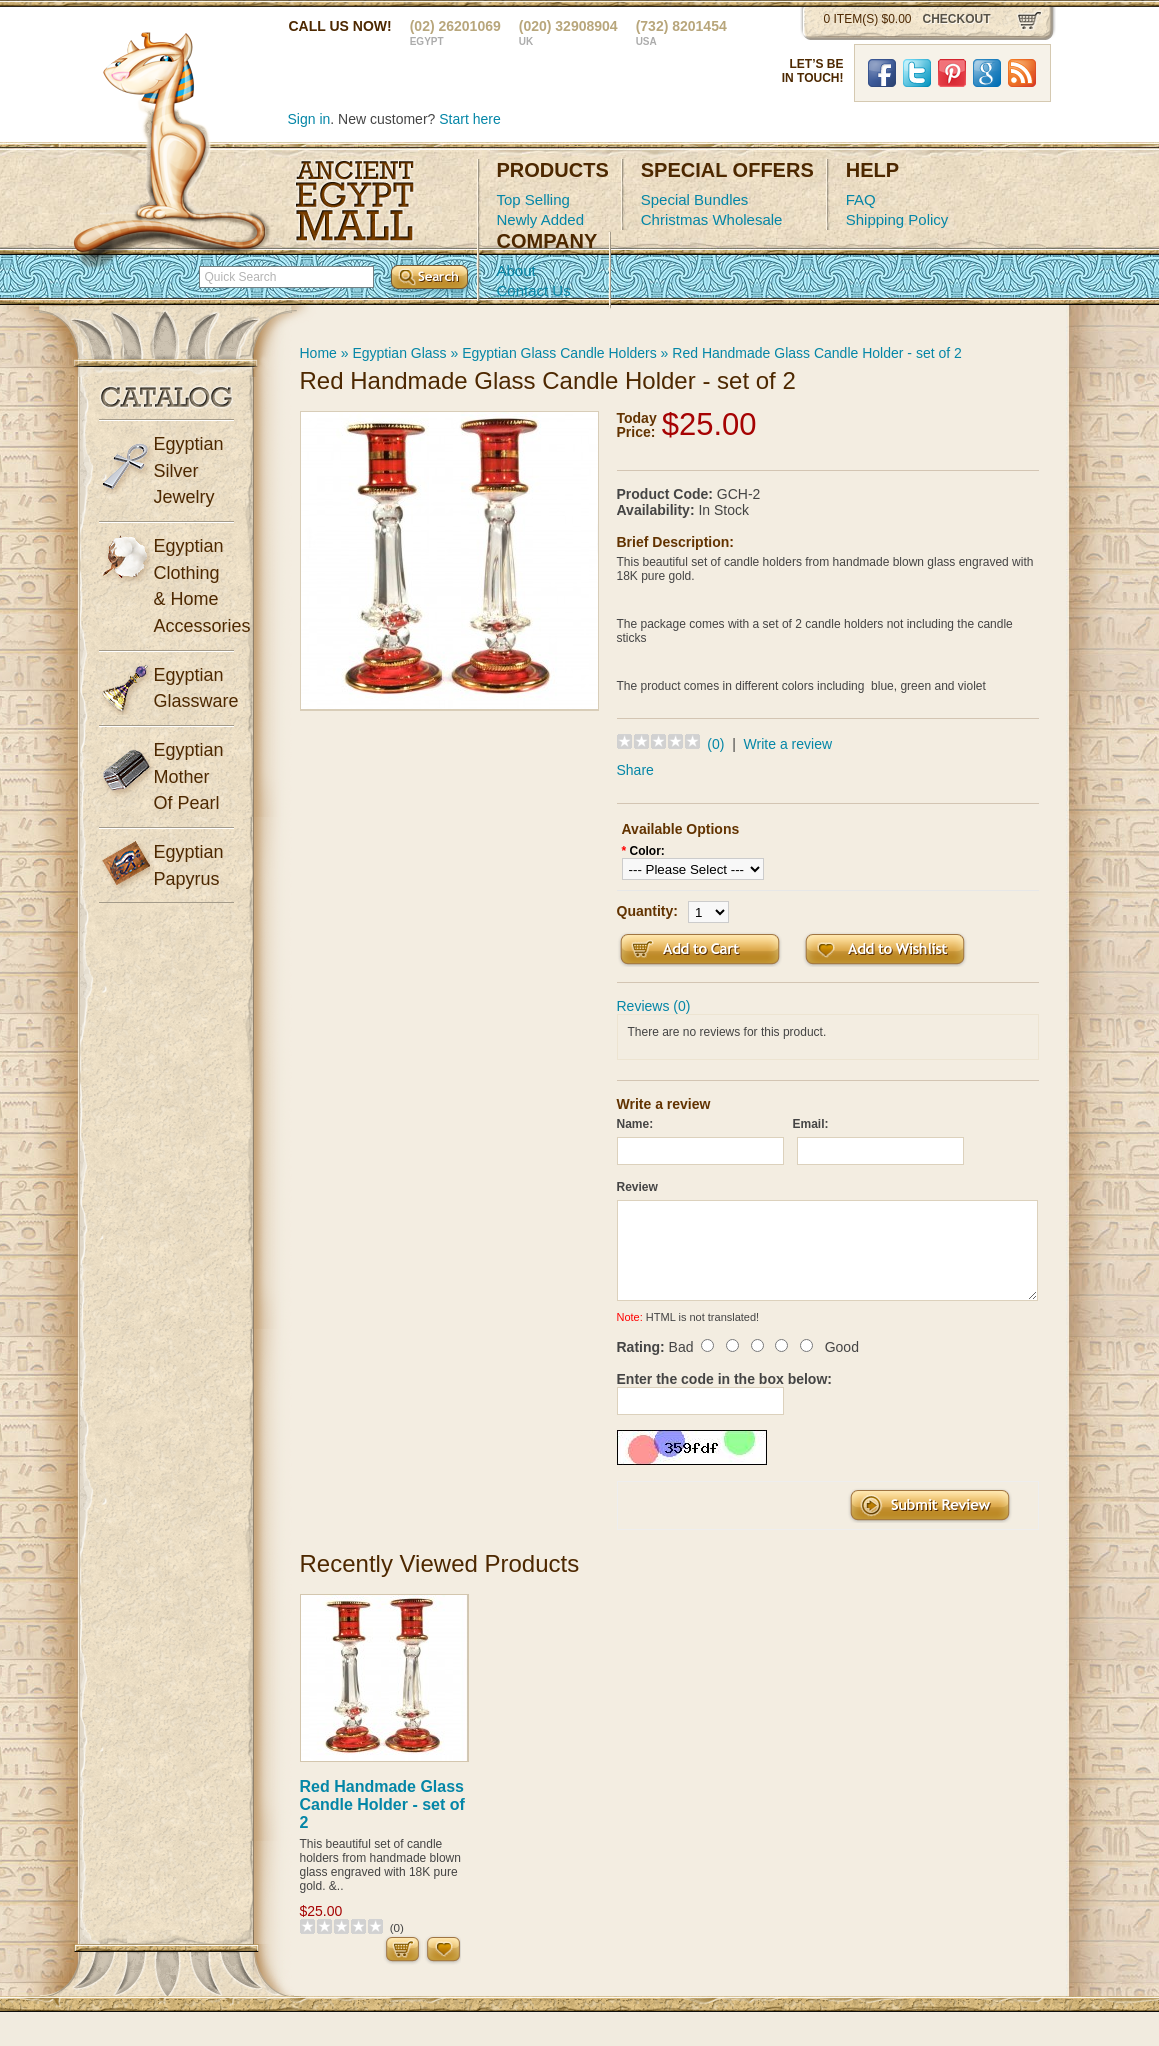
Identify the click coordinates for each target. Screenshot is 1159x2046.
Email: (811, 1124)
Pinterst (952, 73)
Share (635, 770)
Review (637, 1187)
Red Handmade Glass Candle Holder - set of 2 (816, 353)
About (516, 270)
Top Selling (533, 199)
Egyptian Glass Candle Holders (559, 353)
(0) (715, 744)
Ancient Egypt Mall (355, 201)
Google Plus (987, 73)
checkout (957, 19)
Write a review (788, 744)
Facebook (882, 73)
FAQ (861, 199)
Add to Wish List (885, 949)
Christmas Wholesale (712, 219)
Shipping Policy (897, 219)
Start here (469, 119)
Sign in (309, 119)
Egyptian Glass (399, 353)
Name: (635, 1124)
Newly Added (541, 219)
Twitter (917, 73)
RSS (1022, 73)
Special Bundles (695, 199)
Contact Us (534, 290)
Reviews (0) (654, 1006)
